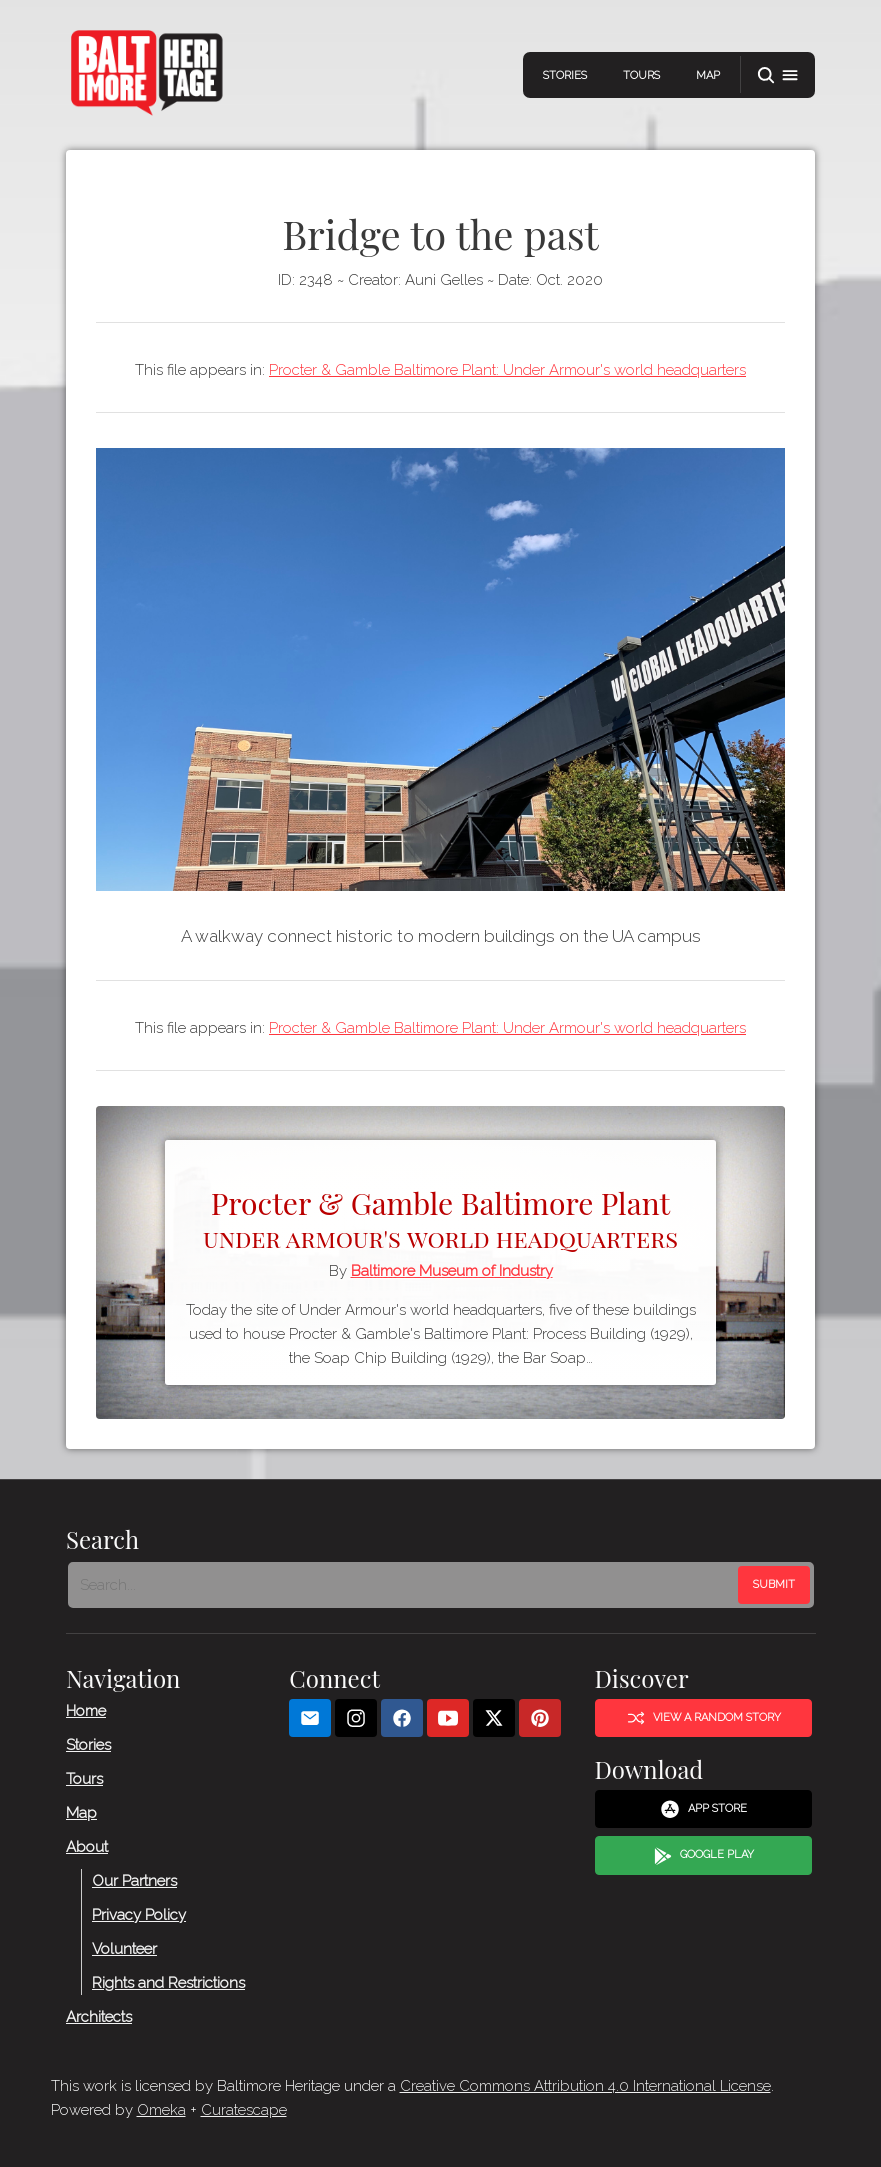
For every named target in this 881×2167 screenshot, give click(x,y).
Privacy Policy (139, 1915)
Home (86, 1711)
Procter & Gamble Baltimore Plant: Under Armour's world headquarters (507, 370)
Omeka (161, 2110)
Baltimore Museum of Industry (452, 1271)
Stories (565, 75)
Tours (641, 75)
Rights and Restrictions (168, 1983)
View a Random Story (703, 1718)
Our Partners (134, 1881)
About (87, 1847)
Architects (99, 2017)
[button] (778, 75)
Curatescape (244, 2110)
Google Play (703, 1856)
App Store (703, 1810)
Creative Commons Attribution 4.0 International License (585, 2086)
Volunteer (124, 1949)
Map (708, 75)
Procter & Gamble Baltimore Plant (440, 1217)
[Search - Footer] (405, 1585)
